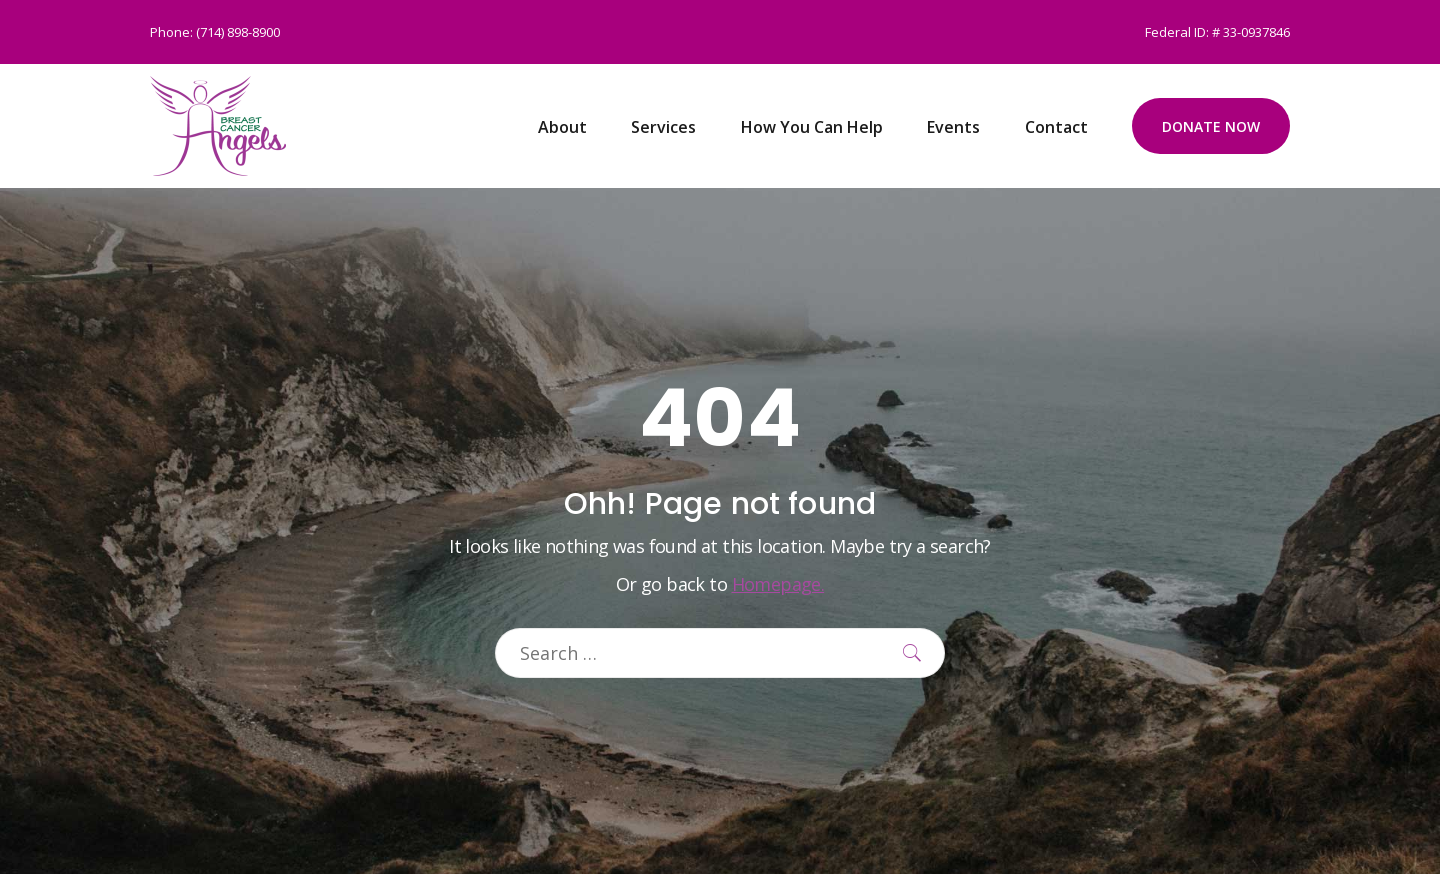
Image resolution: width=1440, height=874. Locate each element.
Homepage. (778, 584)
